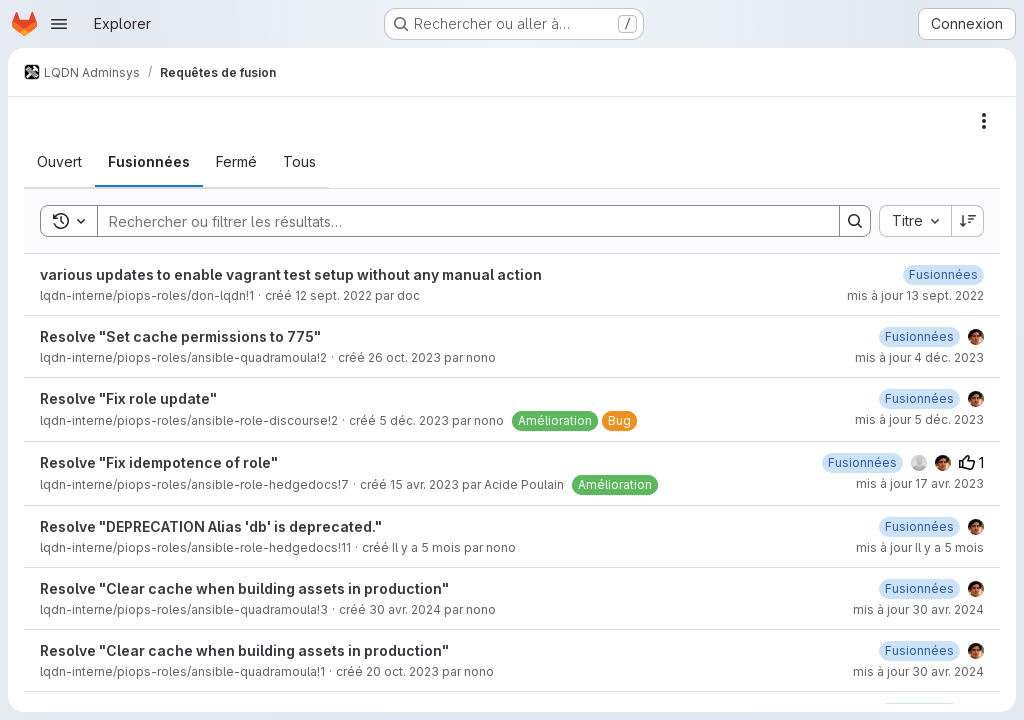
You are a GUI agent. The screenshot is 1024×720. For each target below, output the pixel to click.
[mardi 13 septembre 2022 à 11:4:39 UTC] (943, 274)
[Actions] (984, 121)
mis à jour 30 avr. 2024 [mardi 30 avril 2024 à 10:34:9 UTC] (918, 671)
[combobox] (915, 221)
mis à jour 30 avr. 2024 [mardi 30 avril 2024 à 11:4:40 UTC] (918, 609)
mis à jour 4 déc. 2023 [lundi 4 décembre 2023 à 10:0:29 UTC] (919, 357)
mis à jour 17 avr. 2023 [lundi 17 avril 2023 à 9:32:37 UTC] (920, 483)
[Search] (458, 221)
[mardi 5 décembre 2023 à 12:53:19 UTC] (919, 398)
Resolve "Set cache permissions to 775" (180, 336)
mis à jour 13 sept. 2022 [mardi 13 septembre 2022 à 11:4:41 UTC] (915, 295)
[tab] (59, 162)
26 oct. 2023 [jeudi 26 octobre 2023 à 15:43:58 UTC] (404, 357)
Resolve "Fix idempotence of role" (159, 462)
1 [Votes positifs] (971, 462)
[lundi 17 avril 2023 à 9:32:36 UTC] (862, 462)
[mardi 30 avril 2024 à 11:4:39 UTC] (919, 588)
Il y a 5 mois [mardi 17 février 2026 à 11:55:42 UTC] (426, 547)
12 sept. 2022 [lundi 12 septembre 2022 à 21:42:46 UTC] (333, 295)
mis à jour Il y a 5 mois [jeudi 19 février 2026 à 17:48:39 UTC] (920, 547)
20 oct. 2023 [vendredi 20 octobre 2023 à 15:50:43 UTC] (402, 671)
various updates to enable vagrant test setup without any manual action (291, 274)
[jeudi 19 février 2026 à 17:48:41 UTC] (919, 526)
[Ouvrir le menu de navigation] (59, 24)
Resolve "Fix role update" (128, 398)
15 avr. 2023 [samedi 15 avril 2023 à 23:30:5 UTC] (424, 484)
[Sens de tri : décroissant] (968, 221)
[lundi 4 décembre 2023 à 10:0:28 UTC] (919, 336)
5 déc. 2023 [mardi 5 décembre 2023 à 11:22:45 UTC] (414, 420)
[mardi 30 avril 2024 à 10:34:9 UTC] (919, 650)
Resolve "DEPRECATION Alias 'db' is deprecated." (211, 526)
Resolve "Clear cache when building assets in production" (244, 588)
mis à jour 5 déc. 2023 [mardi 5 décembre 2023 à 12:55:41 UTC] (919, 419)
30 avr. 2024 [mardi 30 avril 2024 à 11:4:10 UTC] (405, 609)
